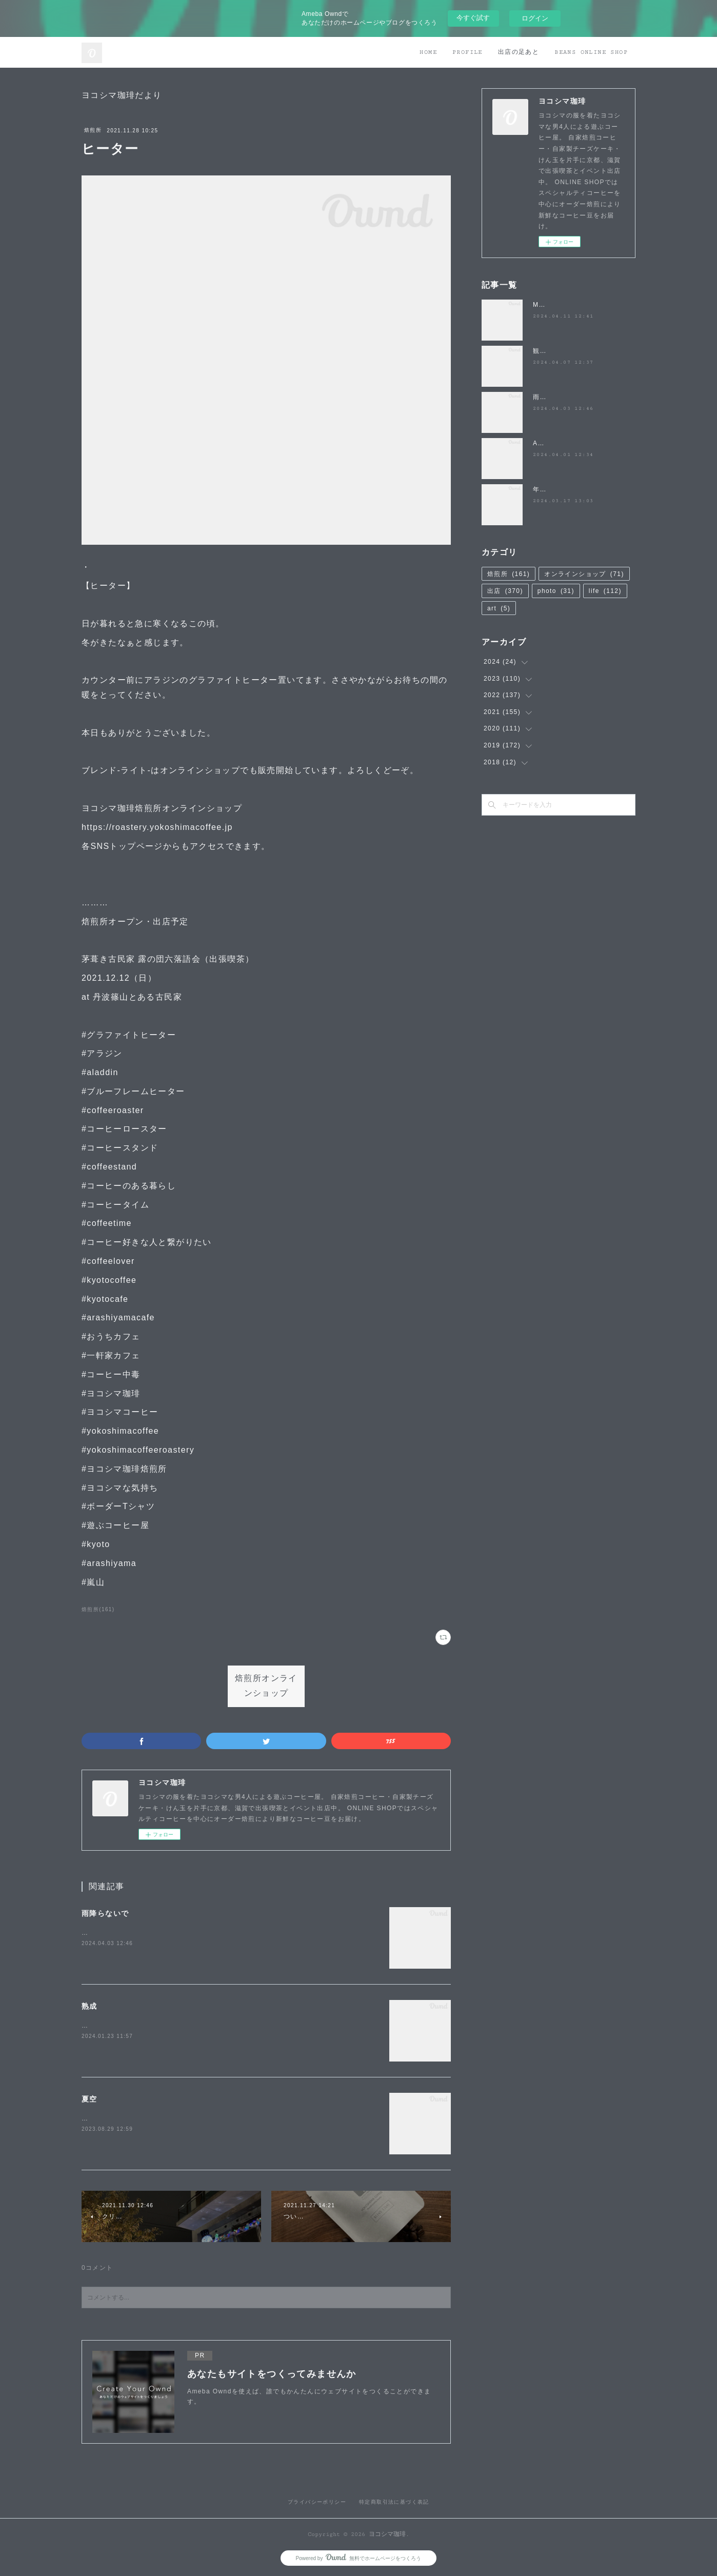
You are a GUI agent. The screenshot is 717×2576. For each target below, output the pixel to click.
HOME (428, 52)
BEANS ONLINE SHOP (591, 52)
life (605, 591)
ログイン (535, 18)
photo (555, 591)
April (541, 443)
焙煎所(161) (98, 1609)
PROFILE (467, 52)
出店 (505, 591)
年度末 (543, 489)
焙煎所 (93, 130)
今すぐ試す (473, 18)
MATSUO (548, 304)
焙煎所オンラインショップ (266, 1686)
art (498, 608)
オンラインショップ (584, 574)
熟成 (89, 2006)
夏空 (89, 2099)
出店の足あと (518, 52)
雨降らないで (105, 1913)
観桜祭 (543, 350)
